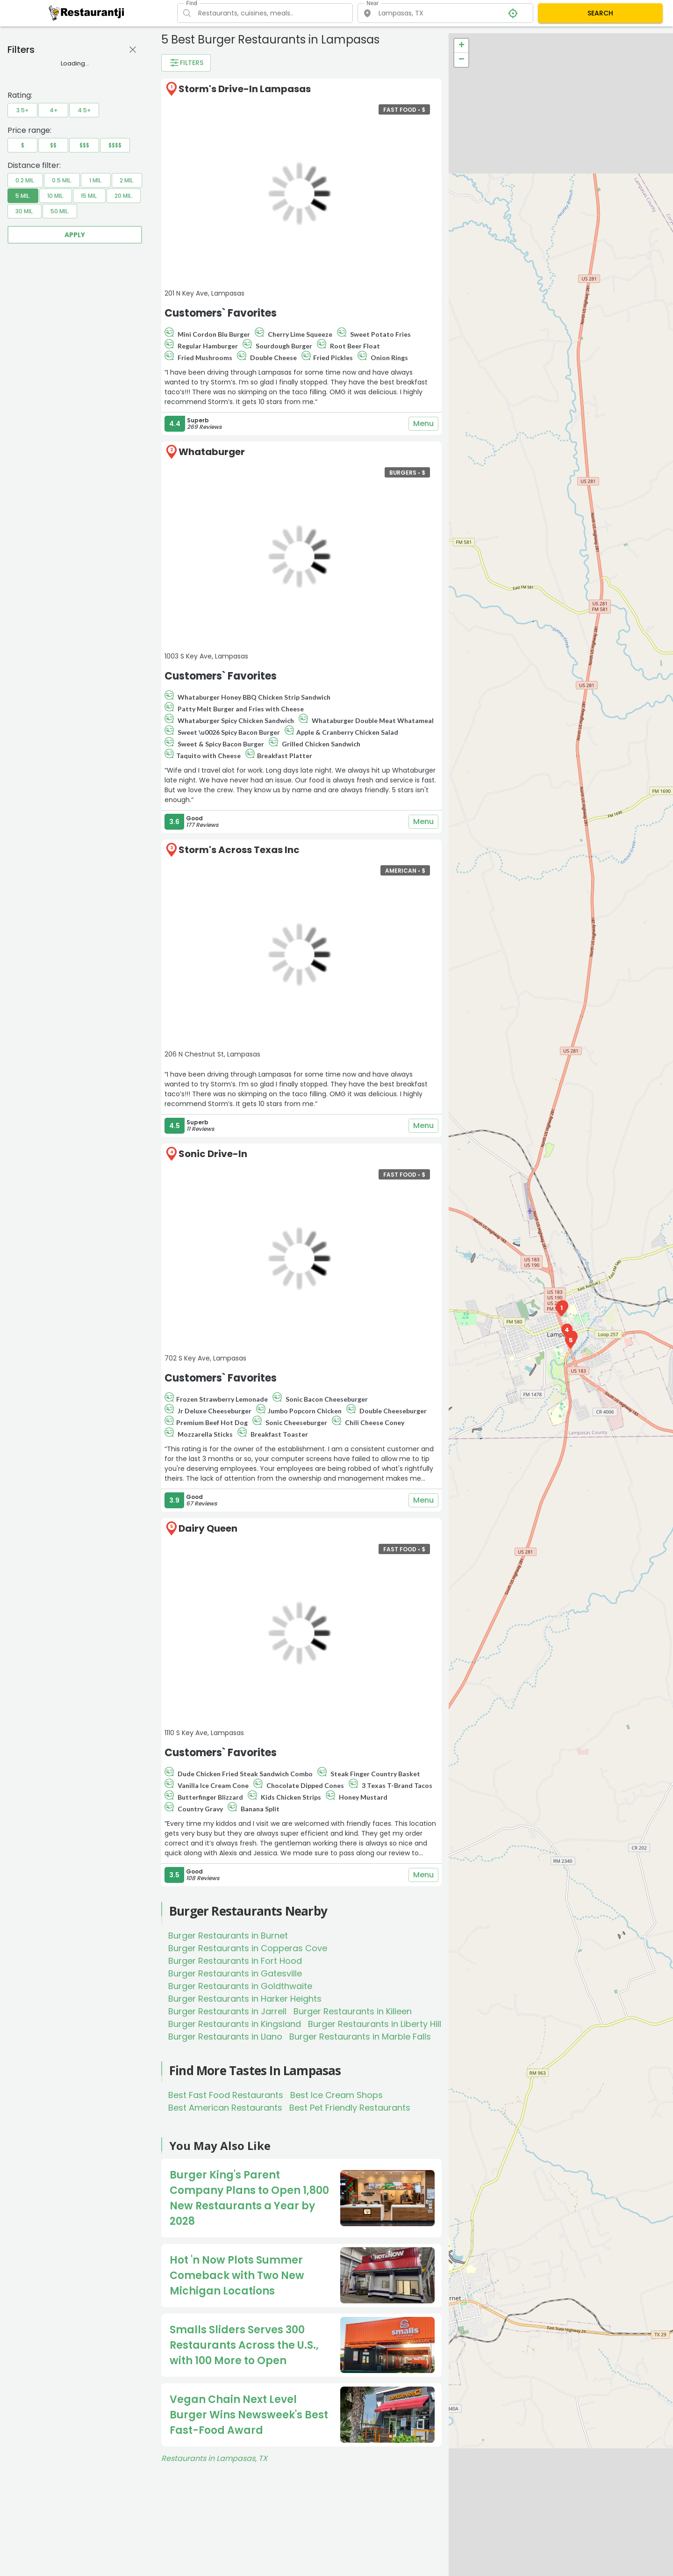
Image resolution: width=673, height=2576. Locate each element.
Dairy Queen (208, 1528)
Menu (423, 423)
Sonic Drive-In (213, 1153)
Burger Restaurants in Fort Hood (235, 1961)
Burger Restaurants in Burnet (228, 1935)
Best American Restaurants (225, 2107)
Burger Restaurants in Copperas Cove (247, 1948)
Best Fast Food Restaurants (225, 2095)
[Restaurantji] (86, 12)
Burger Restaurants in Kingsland (234, 2024)
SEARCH (600, 13)
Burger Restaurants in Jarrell (227, 2011)
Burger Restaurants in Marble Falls (360, 2036)
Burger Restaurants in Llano (225, 2036)
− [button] (461, 60)
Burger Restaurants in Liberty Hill (374, 2024)
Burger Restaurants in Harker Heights (245, 1998)
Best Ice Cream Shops (336, 2095)
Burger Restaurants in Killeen (353, 2011)
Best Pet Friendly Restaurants (349, 2107)
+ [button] (461, 46)
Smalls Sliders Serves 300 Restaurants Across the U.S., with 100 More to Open (244, 2345)
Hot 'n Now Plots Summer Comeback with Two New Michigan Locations (237, 2275)
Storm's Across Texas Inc (239, 849)
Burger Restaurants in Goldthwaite (240, 1986)
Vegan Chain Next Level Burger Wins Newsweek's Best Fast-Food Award (249, 2415)
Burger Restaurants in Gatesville (235, 1973)
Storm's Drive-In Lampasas (245, 89)
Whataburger (212, 451)
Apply (74, 234)
